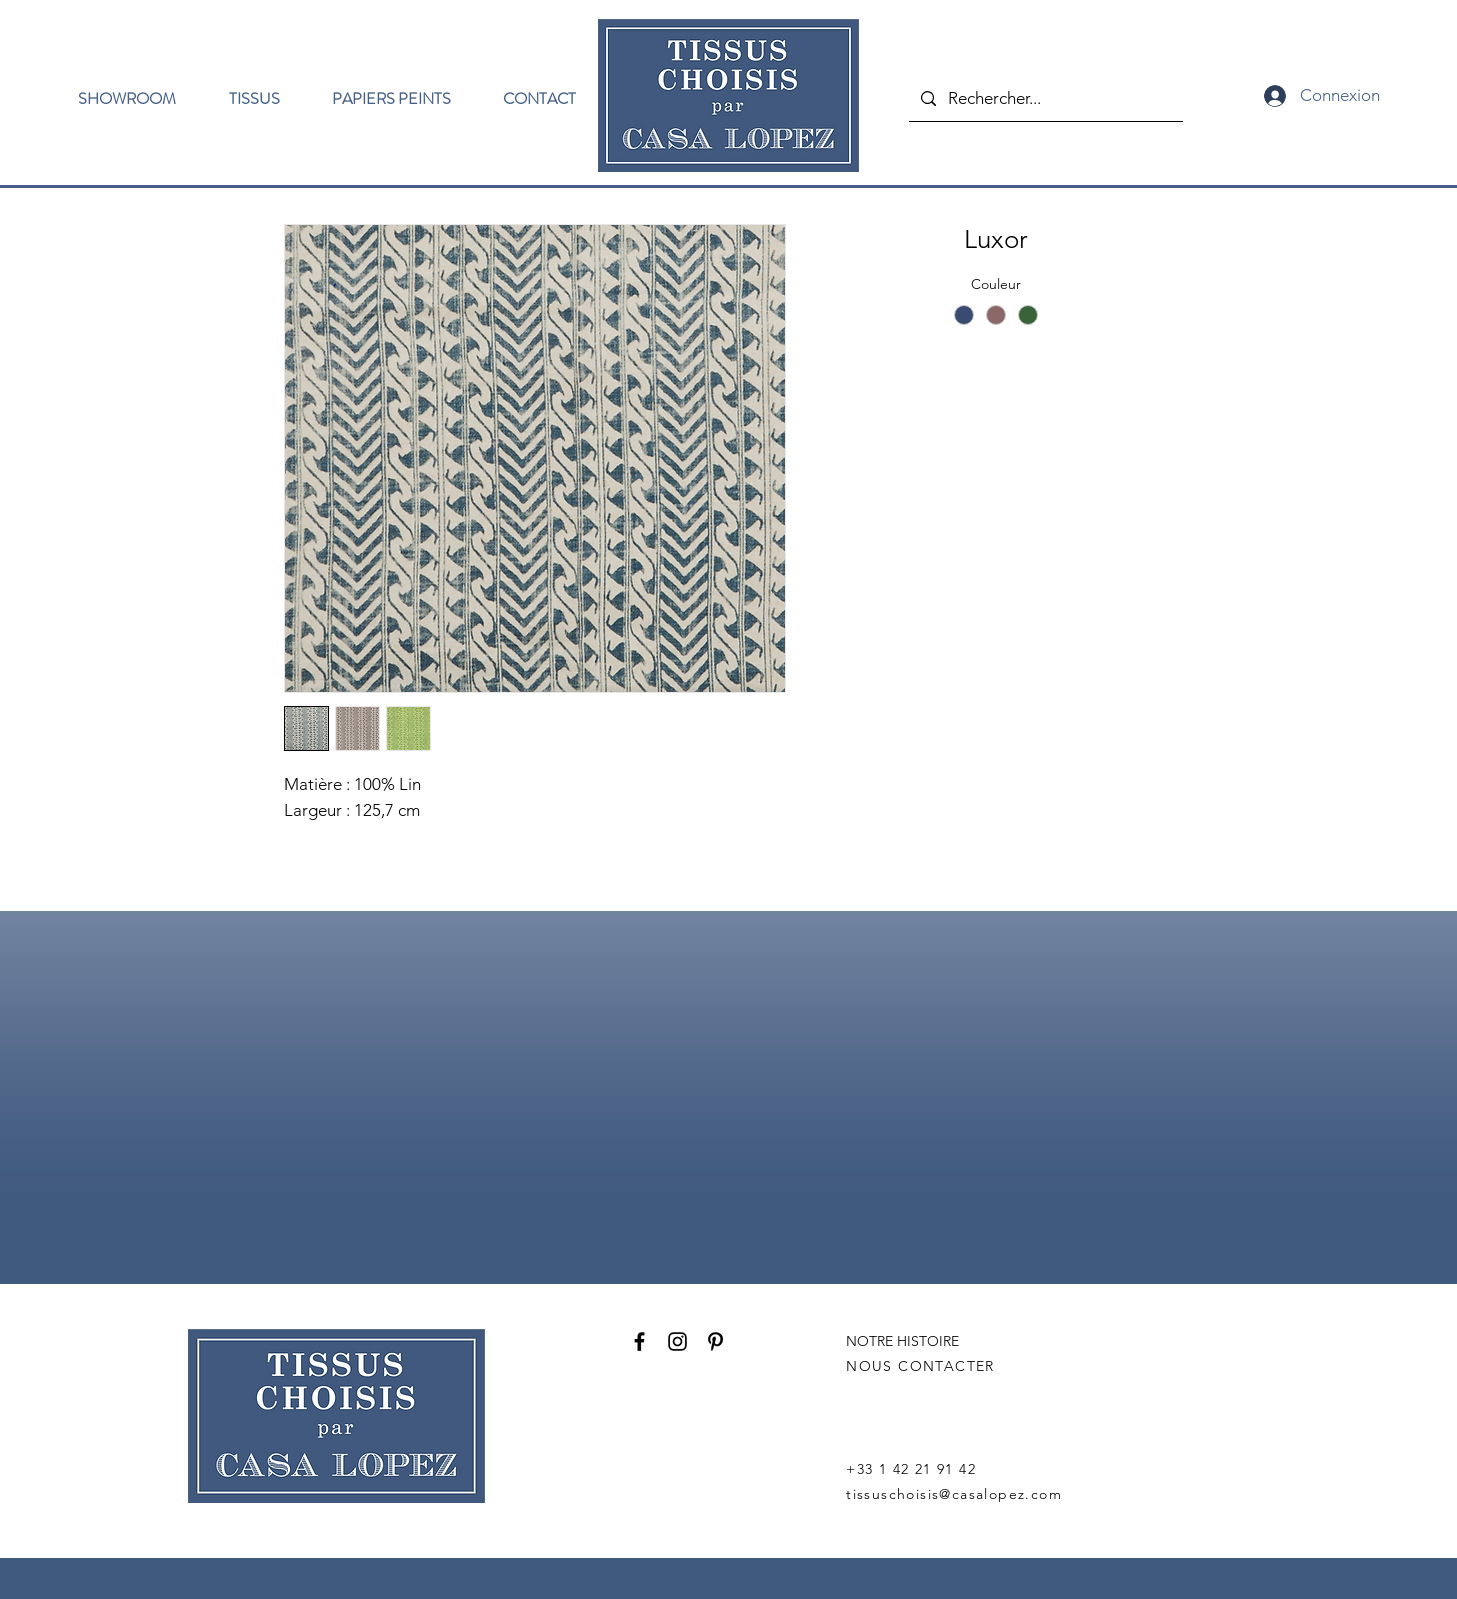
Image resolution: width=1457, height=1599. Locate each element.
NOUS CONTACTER (920, 1366)
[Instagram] (677, 1341)
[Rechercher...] (1044, 98)
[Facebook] (639, 1341)
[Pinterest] (715, 1341)
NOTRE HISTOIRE (902, 1341)
